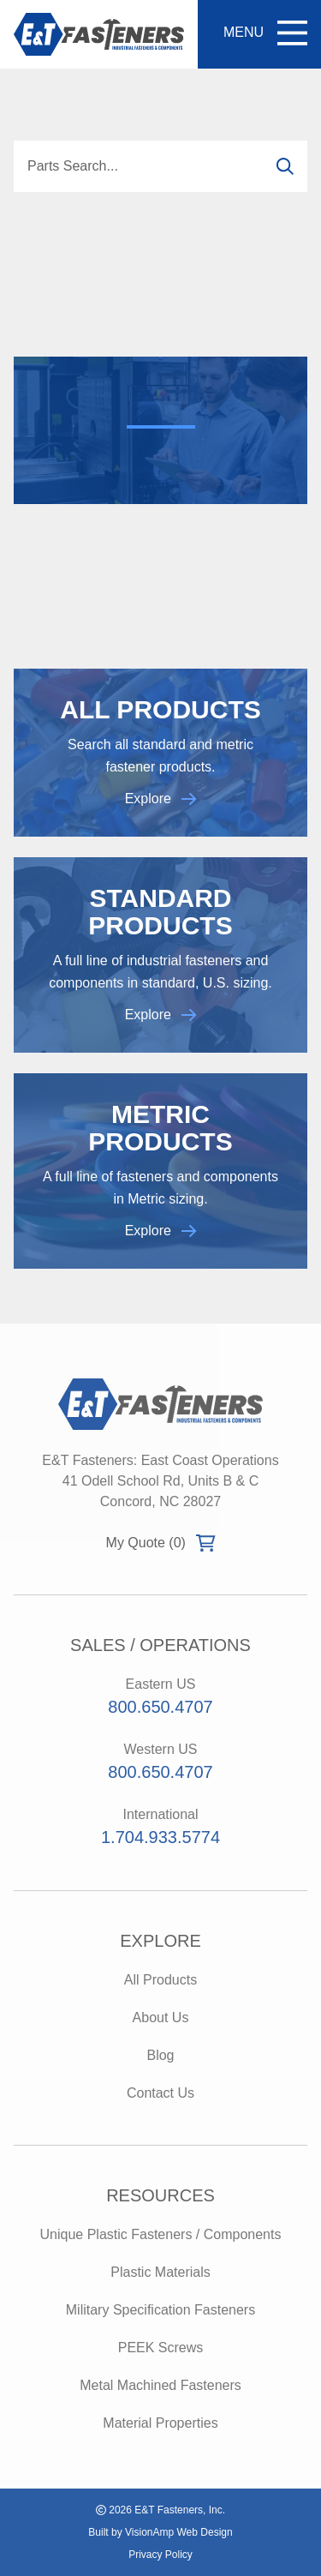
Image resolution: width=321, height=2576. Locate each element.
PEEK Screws (161, 2347)
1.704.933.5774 (160, 1837)
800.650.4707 (160, 1707)
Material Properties (160, 2423)
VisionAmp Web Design (179, 2532)
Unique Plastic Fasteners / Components (161, 2234)
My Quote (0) (161, 1543)
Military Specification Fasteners (160, 2310)
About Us (161, 2017)
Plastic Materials (160, 2272)
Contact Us (160, 2093)
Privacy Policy (160, 2555)
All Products (160, 1980)
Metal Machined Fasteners (160, 2385)
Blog (160, 2055)
